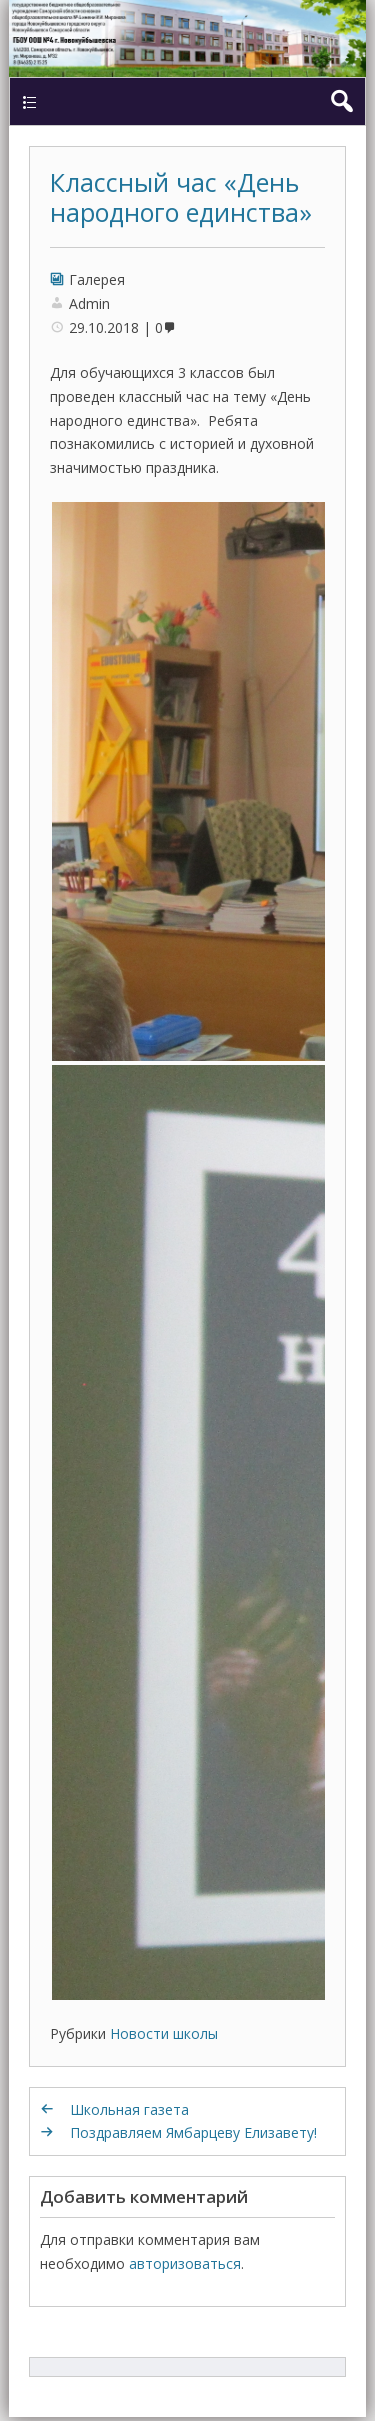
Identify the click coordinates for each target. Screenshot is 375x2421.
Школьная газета (129, 2109)
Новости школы (164, 2033)
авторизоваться (185, 2263)
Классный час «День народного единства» (181, 197)
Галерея (97, 279)
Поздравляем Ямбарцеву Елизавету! (193, 2132)
